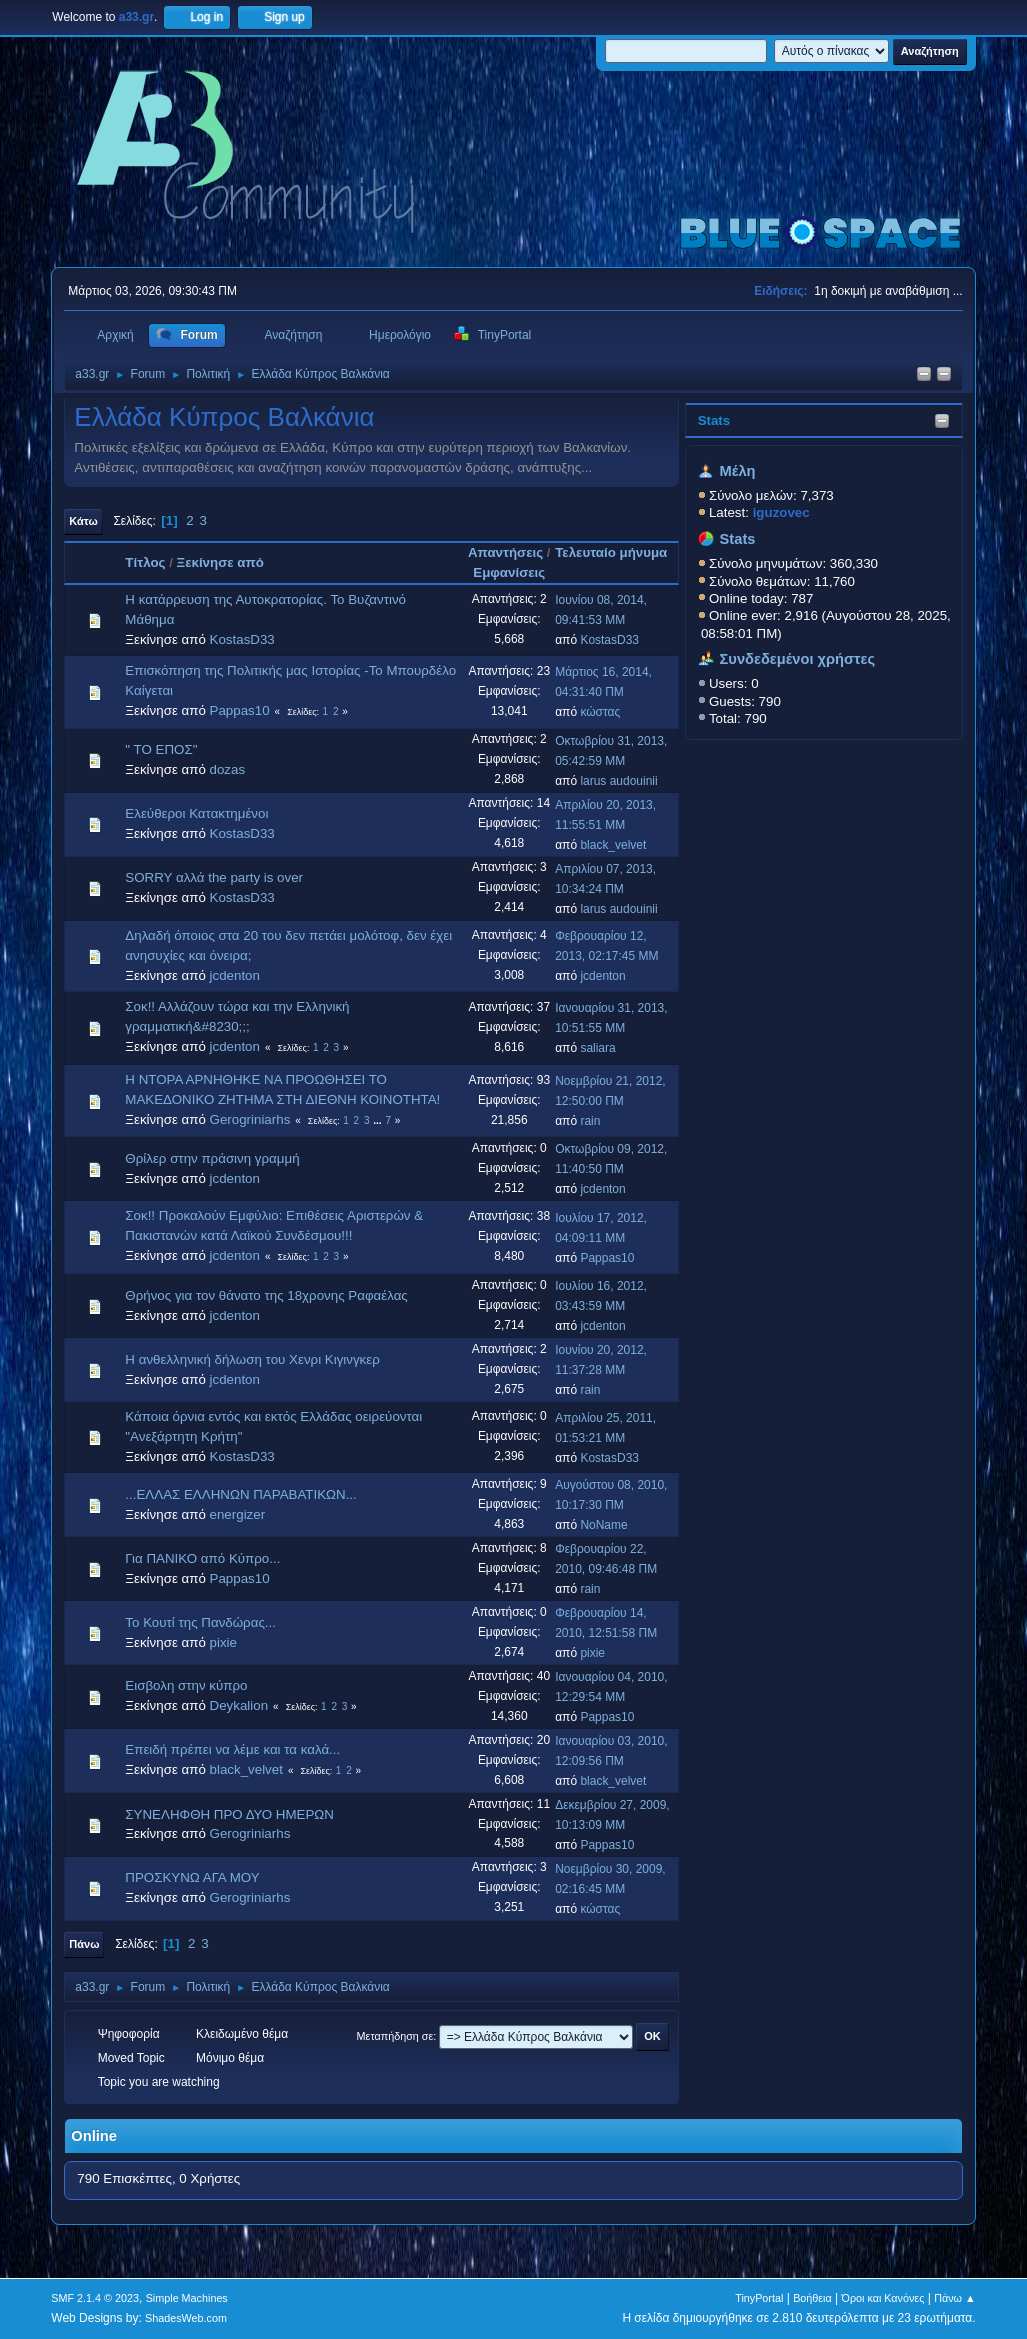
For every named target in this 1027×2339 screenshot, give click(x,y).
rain (590, 1121)
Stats (714, 420)
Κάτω (83, 521)
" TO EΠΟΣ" (161, 749)
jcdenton (235, 975)
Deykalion (239, 1705)
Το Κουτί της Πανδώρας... (200, 1622)
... (378, 1120)
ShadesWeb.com (186, 2318)
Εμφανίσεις (509, 572)
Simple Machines (187, 2298)
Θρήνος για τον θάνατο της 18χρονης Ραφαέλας (266, 1295)
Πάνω (84, 1944)
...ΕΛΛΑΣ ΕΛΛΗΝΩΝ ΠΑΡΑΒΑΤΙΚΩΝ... (240, 1494)
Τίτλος (145, 562)
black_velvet (613, 845)
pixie (223, 1642)
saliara (597, 1048)
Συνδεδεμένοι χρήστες (798, 659)
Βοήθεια (812, 2298)
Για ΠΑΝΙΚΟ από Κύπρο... (202, 1558)
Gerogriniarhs (250, 1119)
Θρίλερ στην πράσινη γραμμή (212, 1158)
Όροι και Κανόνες (883, 2298)
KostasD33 (242, 639)
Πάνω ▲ (955, 2298)
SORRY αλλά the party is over (214, 877)
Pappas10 (240, 710)
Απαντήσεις (505, 552)
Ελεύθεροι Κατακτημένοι (196, 813)
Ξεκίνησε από (220, 562)
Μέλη (738, 471)
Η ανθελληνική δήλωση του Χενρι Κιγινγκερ (252, 1359)
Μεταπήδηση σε (395, 2036)
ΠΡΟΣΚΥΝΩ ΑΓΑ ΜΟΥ (192, 1877)
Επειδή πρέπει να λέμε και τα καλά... (232, 1749)
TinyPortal (759, 2298)
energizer (238, 1514)
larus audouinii (618, 781)
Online (94, 2136)
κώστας (600, 712)
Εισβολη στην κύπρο (186, 1685)
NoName (603, 1525)
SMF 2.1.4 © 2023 (95, 2298)
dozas (228, 769)
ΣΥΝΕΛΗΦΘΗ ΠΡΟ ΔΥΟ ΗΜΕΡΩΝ (229, 1814)
